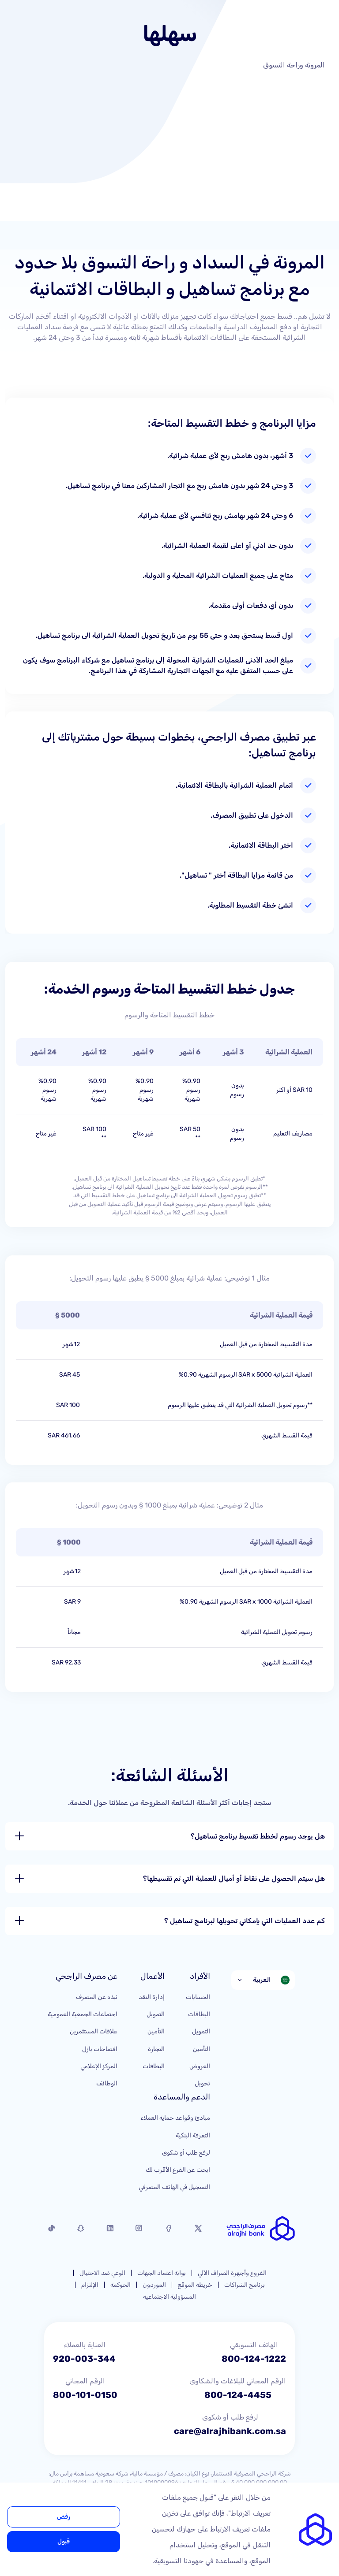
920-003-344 (84, 2358)
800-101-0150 (85, 2395)
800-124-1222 (254, 2358)
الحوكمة (120, 2285)
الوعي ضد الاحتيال (102, 2273)
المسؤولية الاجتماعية (169, 2297)
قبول (63, 2541)
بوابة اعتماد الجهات (161, 2273)
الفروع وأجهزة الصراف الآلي (232, 2273)
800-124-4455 (237, 2395)
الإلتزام (89, 2285)
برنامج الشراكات (244, 2285)
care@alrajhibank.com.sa (230, 2431)
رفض (63, 2516)
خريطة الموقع (195, 2285)
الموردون (154, 2285)
